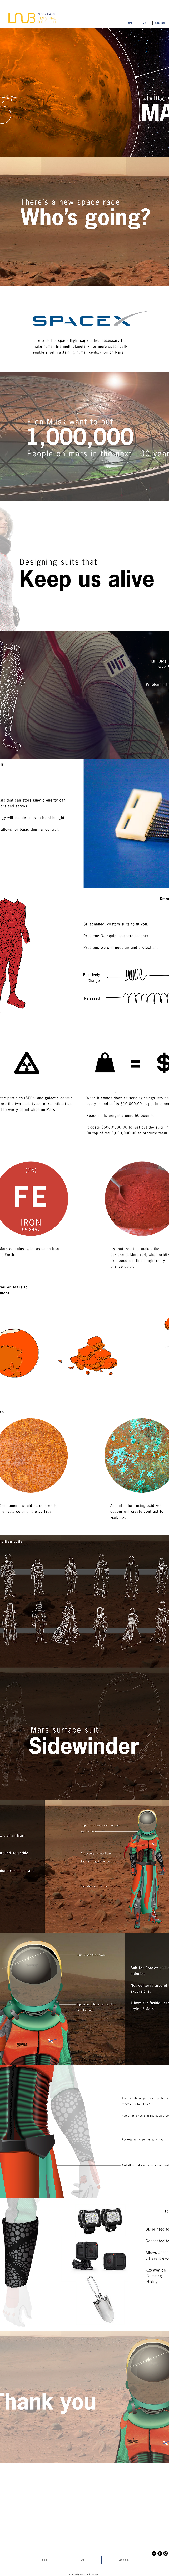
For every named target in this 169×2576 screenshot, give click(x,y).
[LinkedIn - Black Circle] (154, 2553)
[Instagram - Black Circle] (165, 2553)
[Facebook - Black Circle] (159, 2553)
